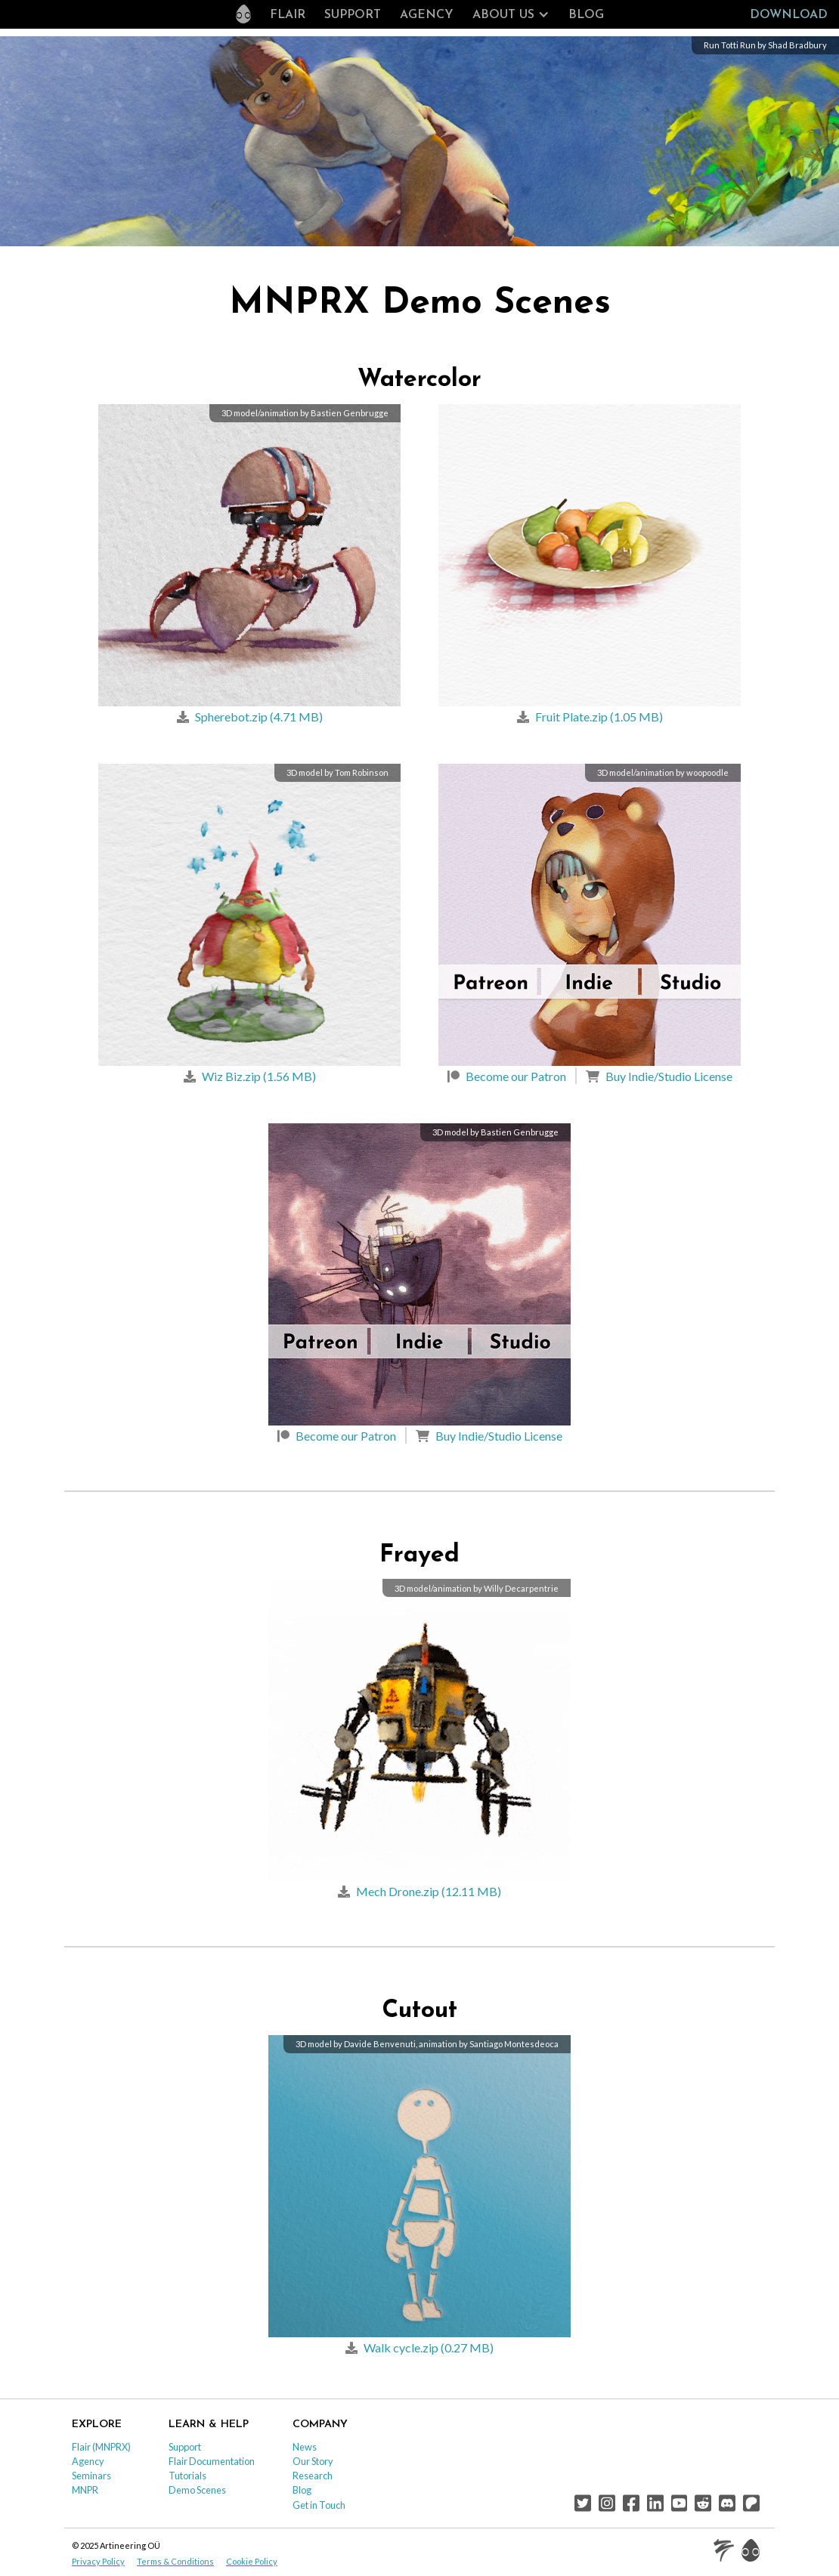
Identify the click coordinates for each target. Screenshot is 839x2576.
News (305, 2447)
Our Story (313, 2461)
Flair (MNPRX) (101, 2447)
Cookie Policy (251, 2561)
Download (789, 15)
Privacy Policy (98, 2561)
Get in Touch (319, 2505)
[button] (511, 15)
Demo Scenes (197, 2490)
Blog (586, 15)
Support (352, 15)
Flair (287, 15)
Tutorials (187, 2475)
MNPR (85, 2490)
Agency (427, 15)
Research (313, 2475)
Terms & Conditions (175, 2561)
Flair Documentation (212, 2461)
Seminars (91, 2475)
